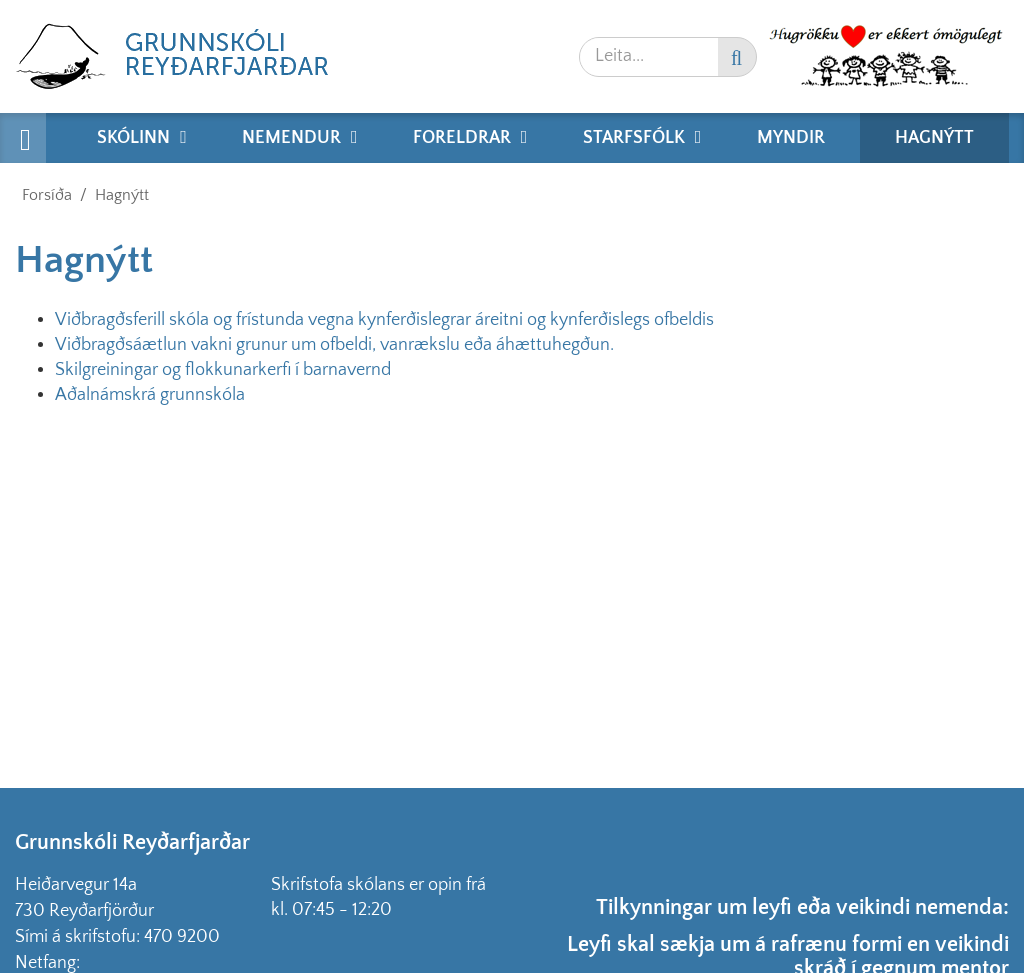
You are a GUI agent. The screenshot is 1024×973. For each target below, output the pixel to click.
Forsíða (47, 195)
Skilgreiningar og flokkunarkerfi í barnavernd (223, 370)
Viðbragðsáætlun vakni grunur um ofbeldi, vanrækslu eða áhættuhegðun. (334, 345)
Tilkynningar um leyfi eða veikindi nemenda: (802, 907)
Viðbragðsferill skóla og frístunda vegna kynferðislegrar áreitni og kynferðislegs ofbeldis (384, 320)
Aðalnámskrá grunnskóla (150, 395)
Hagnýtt (122, 195)
